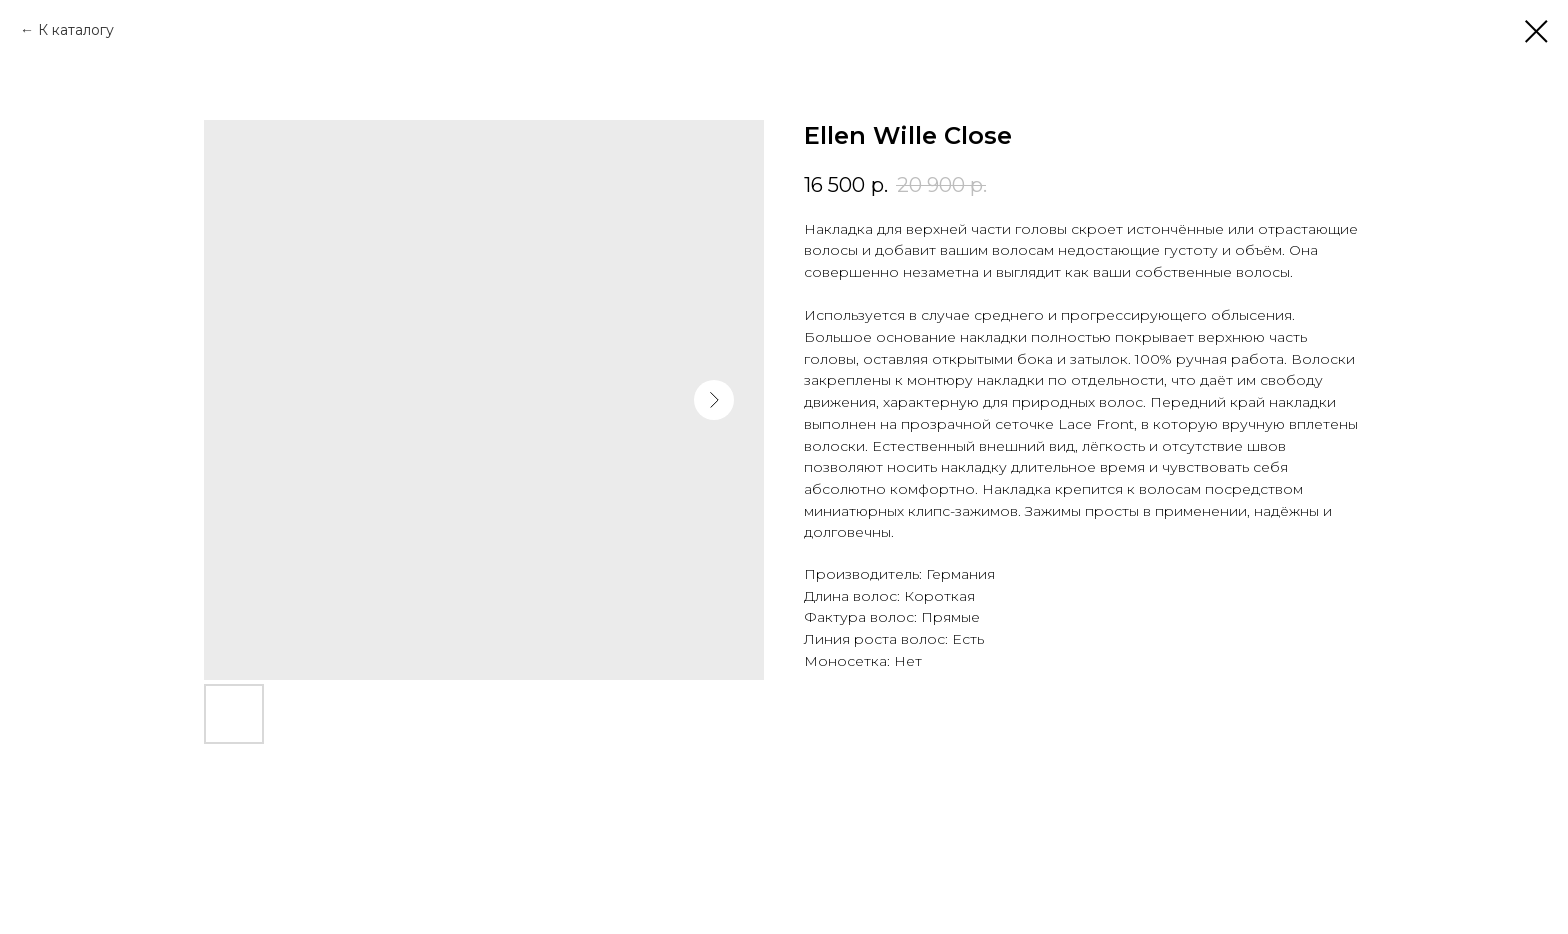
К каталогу (76, 30)
